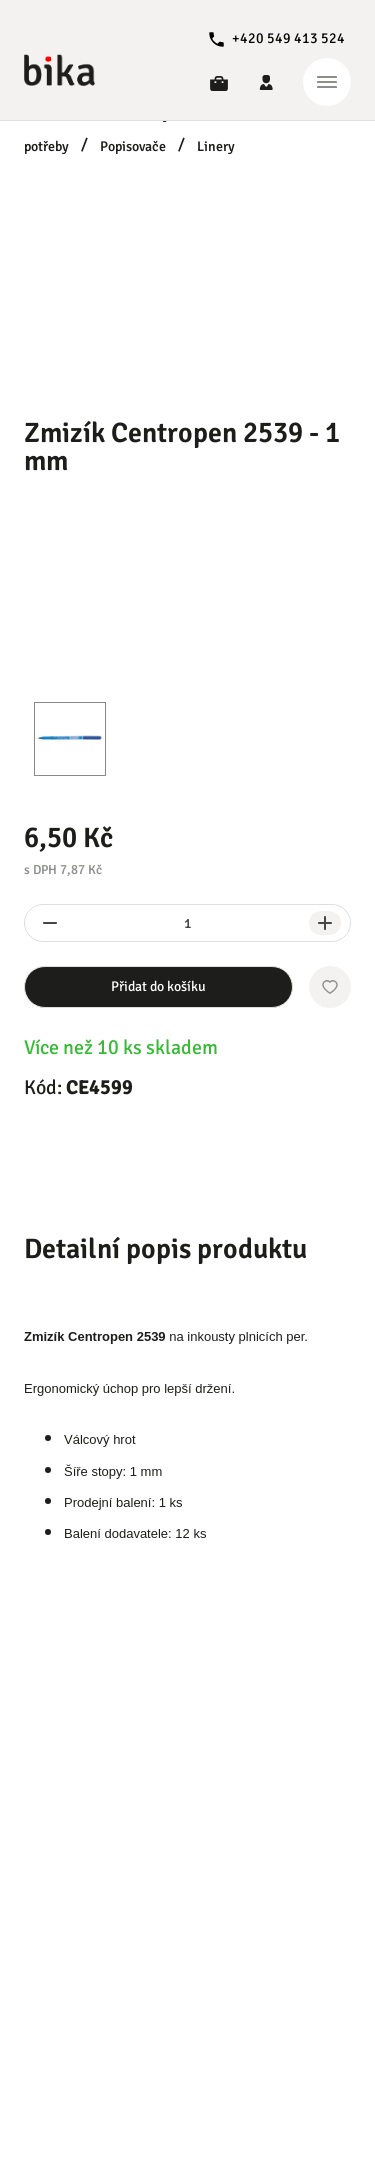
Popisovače (133, 146)
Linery (216, 146)
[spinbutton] (187, 923)
